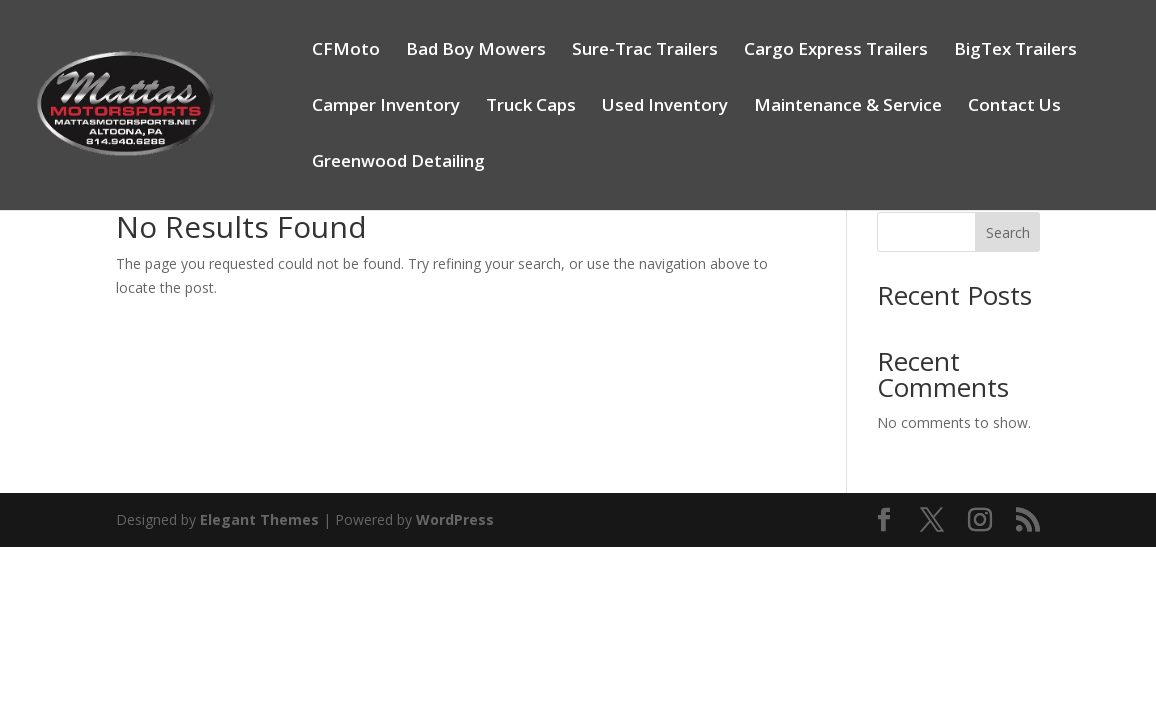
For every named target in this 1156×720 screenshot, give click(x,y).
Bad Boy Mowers (476, 51)
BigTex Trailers (1015, 51)
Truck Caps (531, 107)
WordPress (455, 519)
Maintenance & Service (848, 107)
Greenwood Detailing (398, 163)
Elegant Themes (259, 519)
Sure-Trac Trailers (645, 51)
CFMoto (346, 51)
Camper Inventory (386, 107)
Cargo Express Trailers (836, 51)
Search (1008, 232)
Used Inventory (665, 107)
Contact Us (1014, 107)
